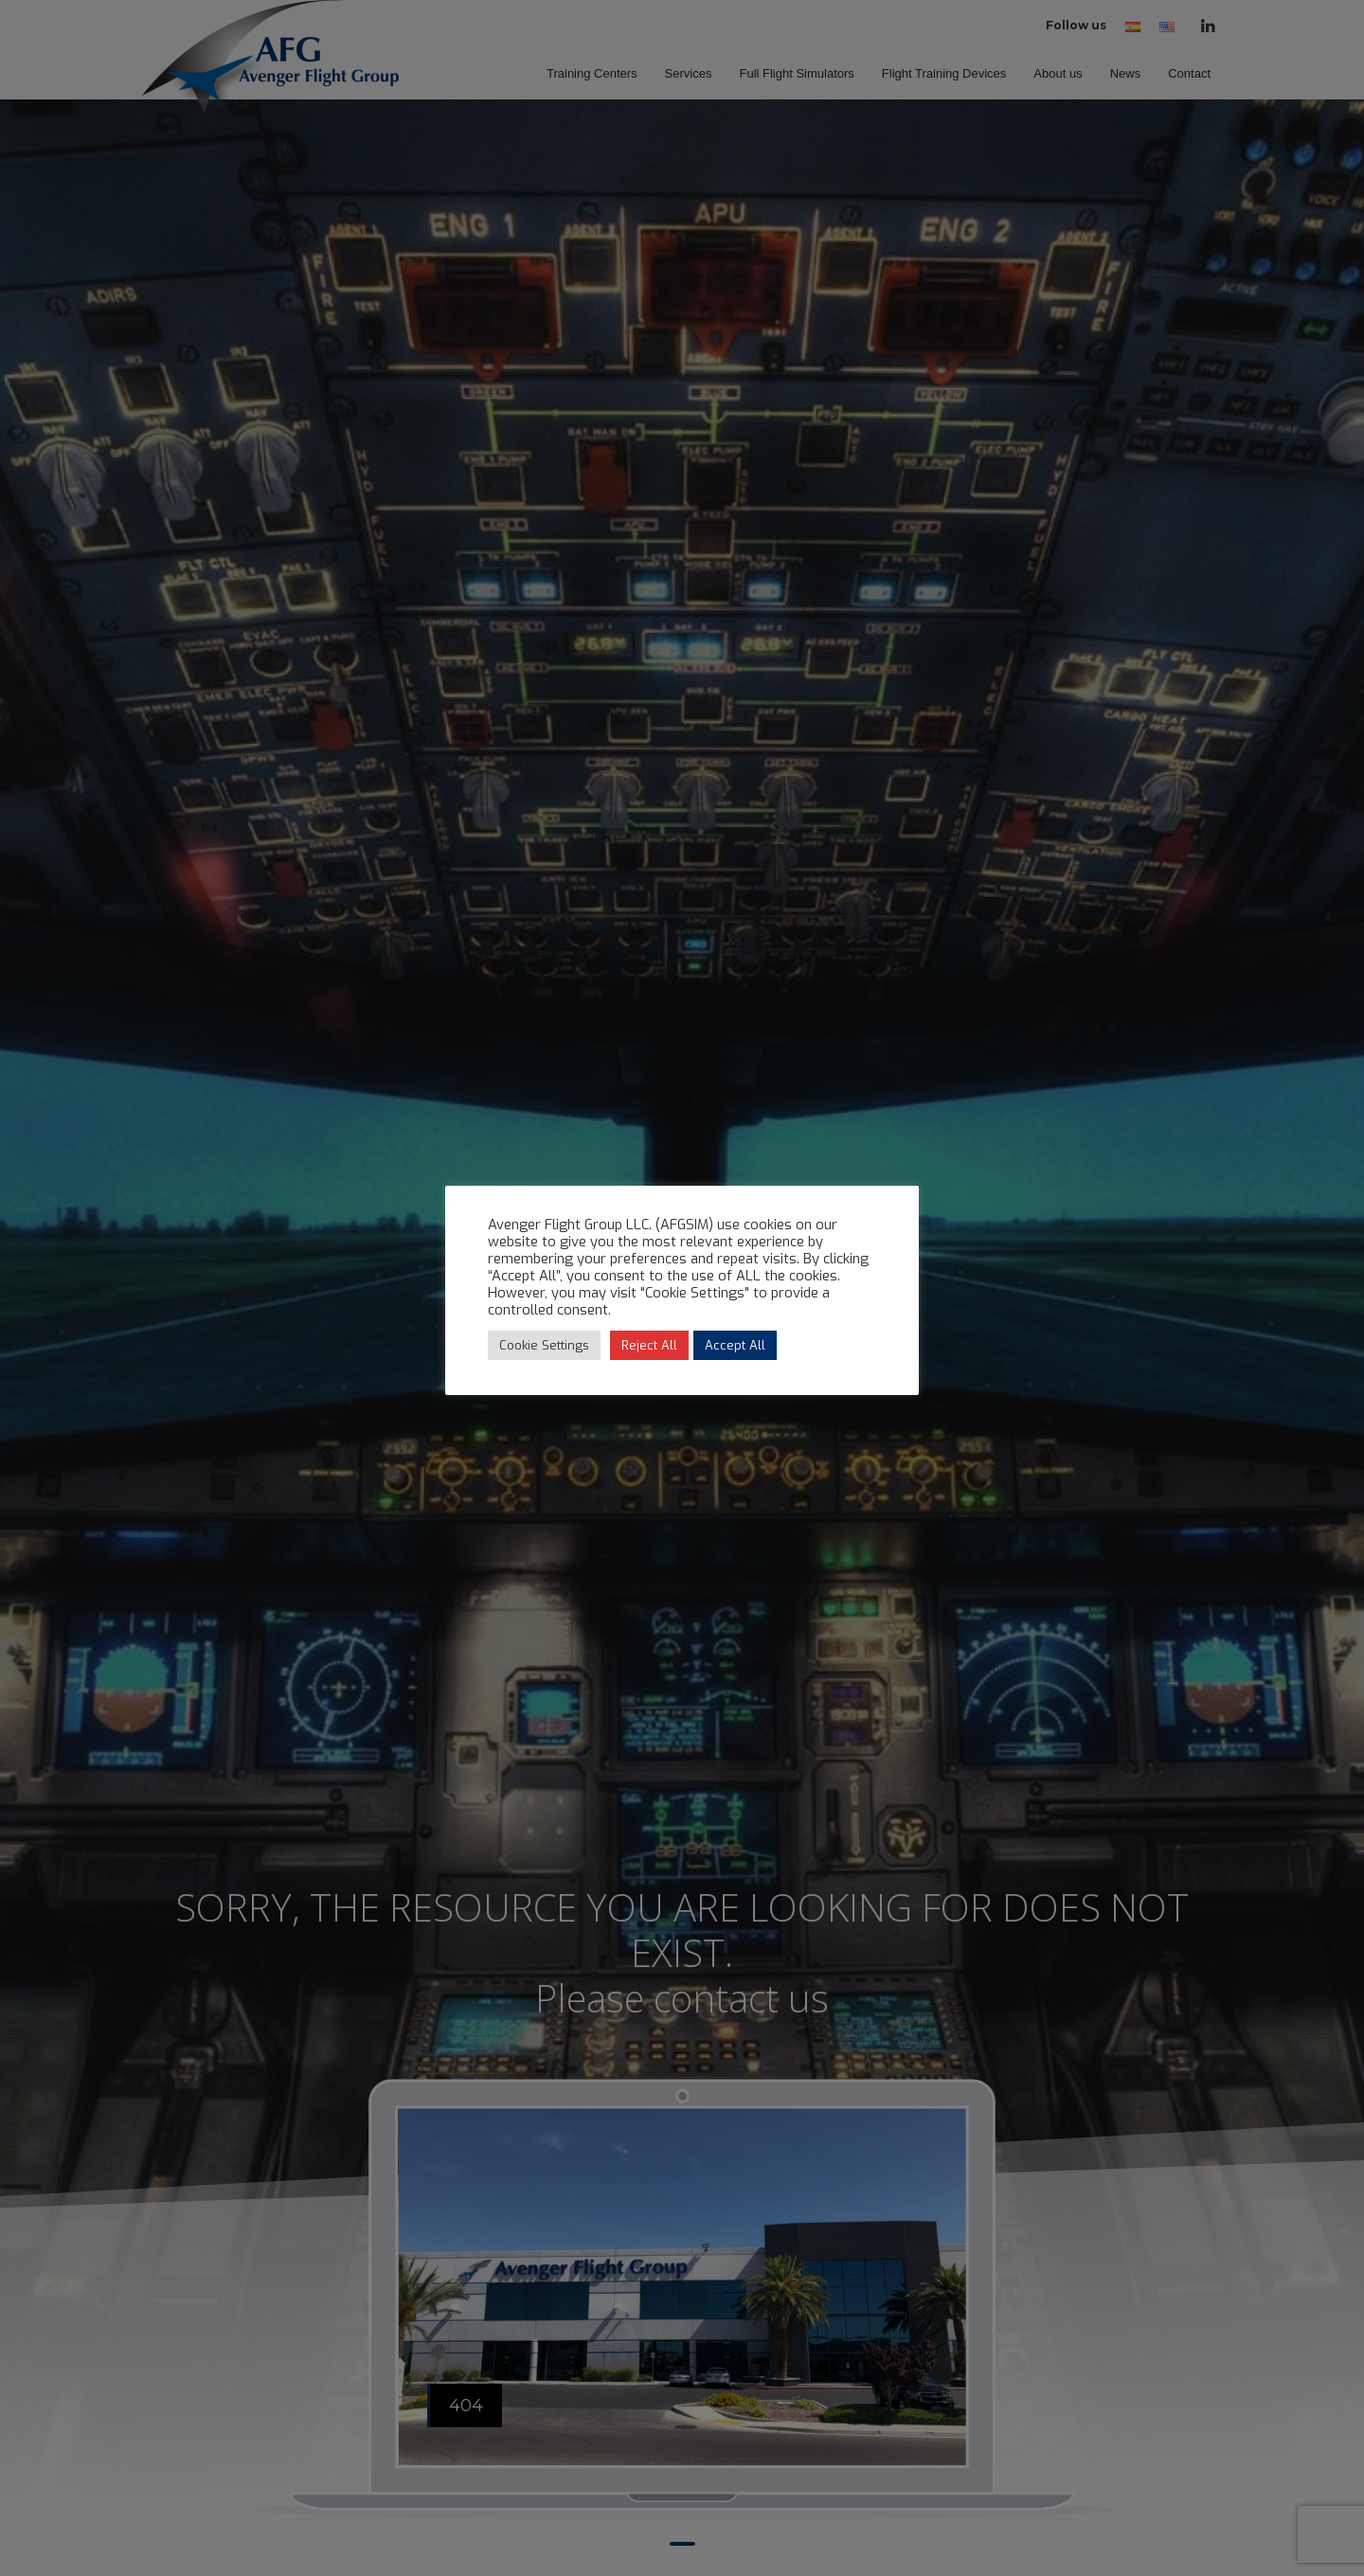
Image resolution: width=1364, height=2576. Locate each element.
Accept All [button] (735, 1345)
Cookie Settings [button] (544, 1345)
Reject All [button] (649, 1345)
